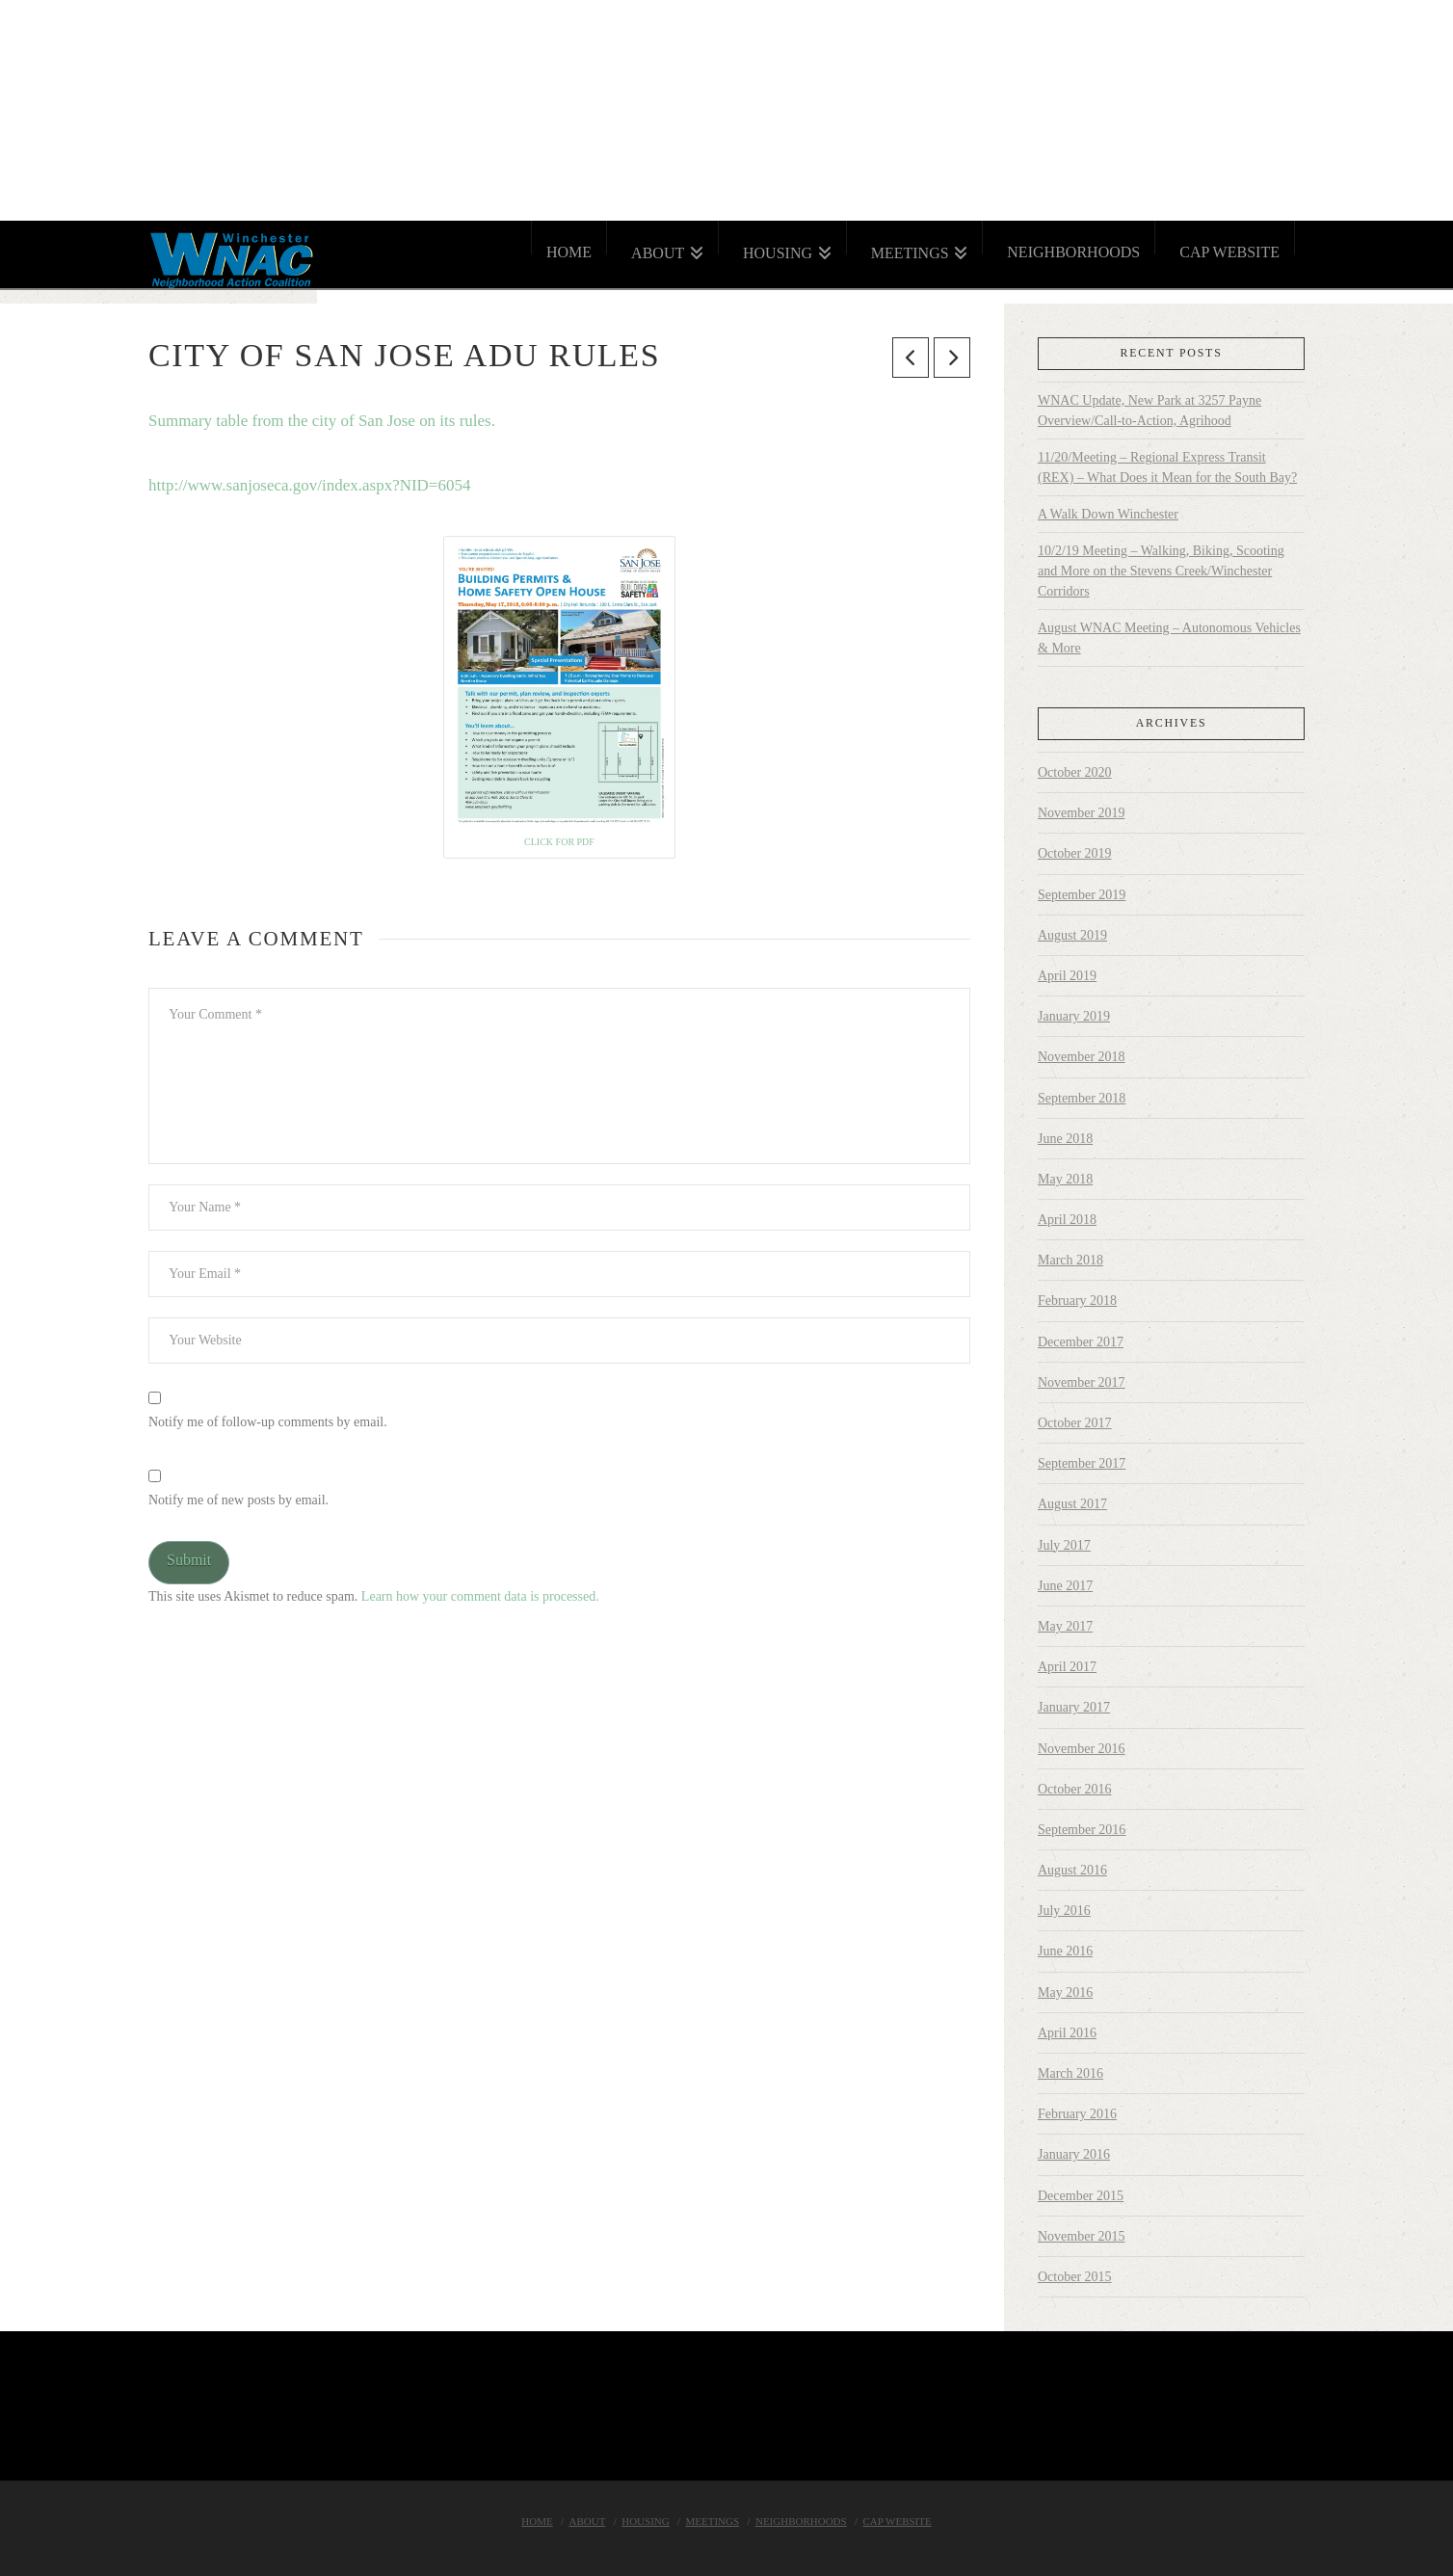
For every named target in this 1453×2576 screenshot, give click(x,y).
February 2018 (1077, 1300)
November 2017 (1081, 1382)
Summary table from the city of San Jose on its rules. (321, 421)
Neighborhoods (801, 2521)
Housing (645, 2521)
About (587, 2521)
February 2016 (1077, 2114)
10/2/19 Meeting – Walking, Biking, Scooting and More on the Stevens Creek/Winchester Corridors (1161, 571)
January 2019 (1074, 1016)
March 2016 (1070, 2073)
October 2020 (1075, 772)
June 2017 (1065, 1586)
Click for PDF (559, 842)
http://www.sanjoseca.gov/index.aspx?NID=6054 (309, 485)
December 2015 (1080, 2196)
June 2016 (1065, 1951)
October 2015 (1075, 2277)
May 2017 (1065, 1626)
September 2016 (1081, 1829)
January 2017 (1074, 1707)
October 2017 (1075, 1423)
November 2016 (1081, 1748)
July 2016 (1064, 1910)
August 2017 (1072, 1504)
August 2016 (1072, 1870)
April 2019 (1067, 976)
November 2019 (1081, 813)
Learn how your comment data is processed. (480, 1596)
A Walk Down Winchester (1108, 514)
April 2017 (1067, 1667)
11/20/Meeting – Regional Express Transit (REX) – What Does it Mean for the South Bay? (1167, 467)
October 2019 (1075, 853)
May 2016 (1065, 1992)
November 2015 (1081, 2236)
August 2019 (1072, 935)
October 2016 (1075, 1789)
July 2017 (1064, 1545)
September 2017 (1081, 1463)
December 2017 (1080, 1342)
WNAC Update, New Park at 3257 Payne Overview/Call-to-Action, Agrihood (1149, 410)
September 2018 (1081, 1098)
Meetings (713, 2521)
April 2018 (1067, 1219)
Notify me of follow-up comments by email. (267, 1422)
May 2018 (1065, 1179)
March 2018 (1070, 1260)
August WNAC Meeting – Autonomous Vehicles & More (1169, 638)
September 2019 (1081, 895)
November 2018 (1081, 1056)
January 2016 (1074, 2154)
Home (536, 2521)
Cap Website (896, 2521)
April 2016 (1067, 2033)
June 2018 (1065, 1138)
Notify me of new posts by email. (238, 1500)
